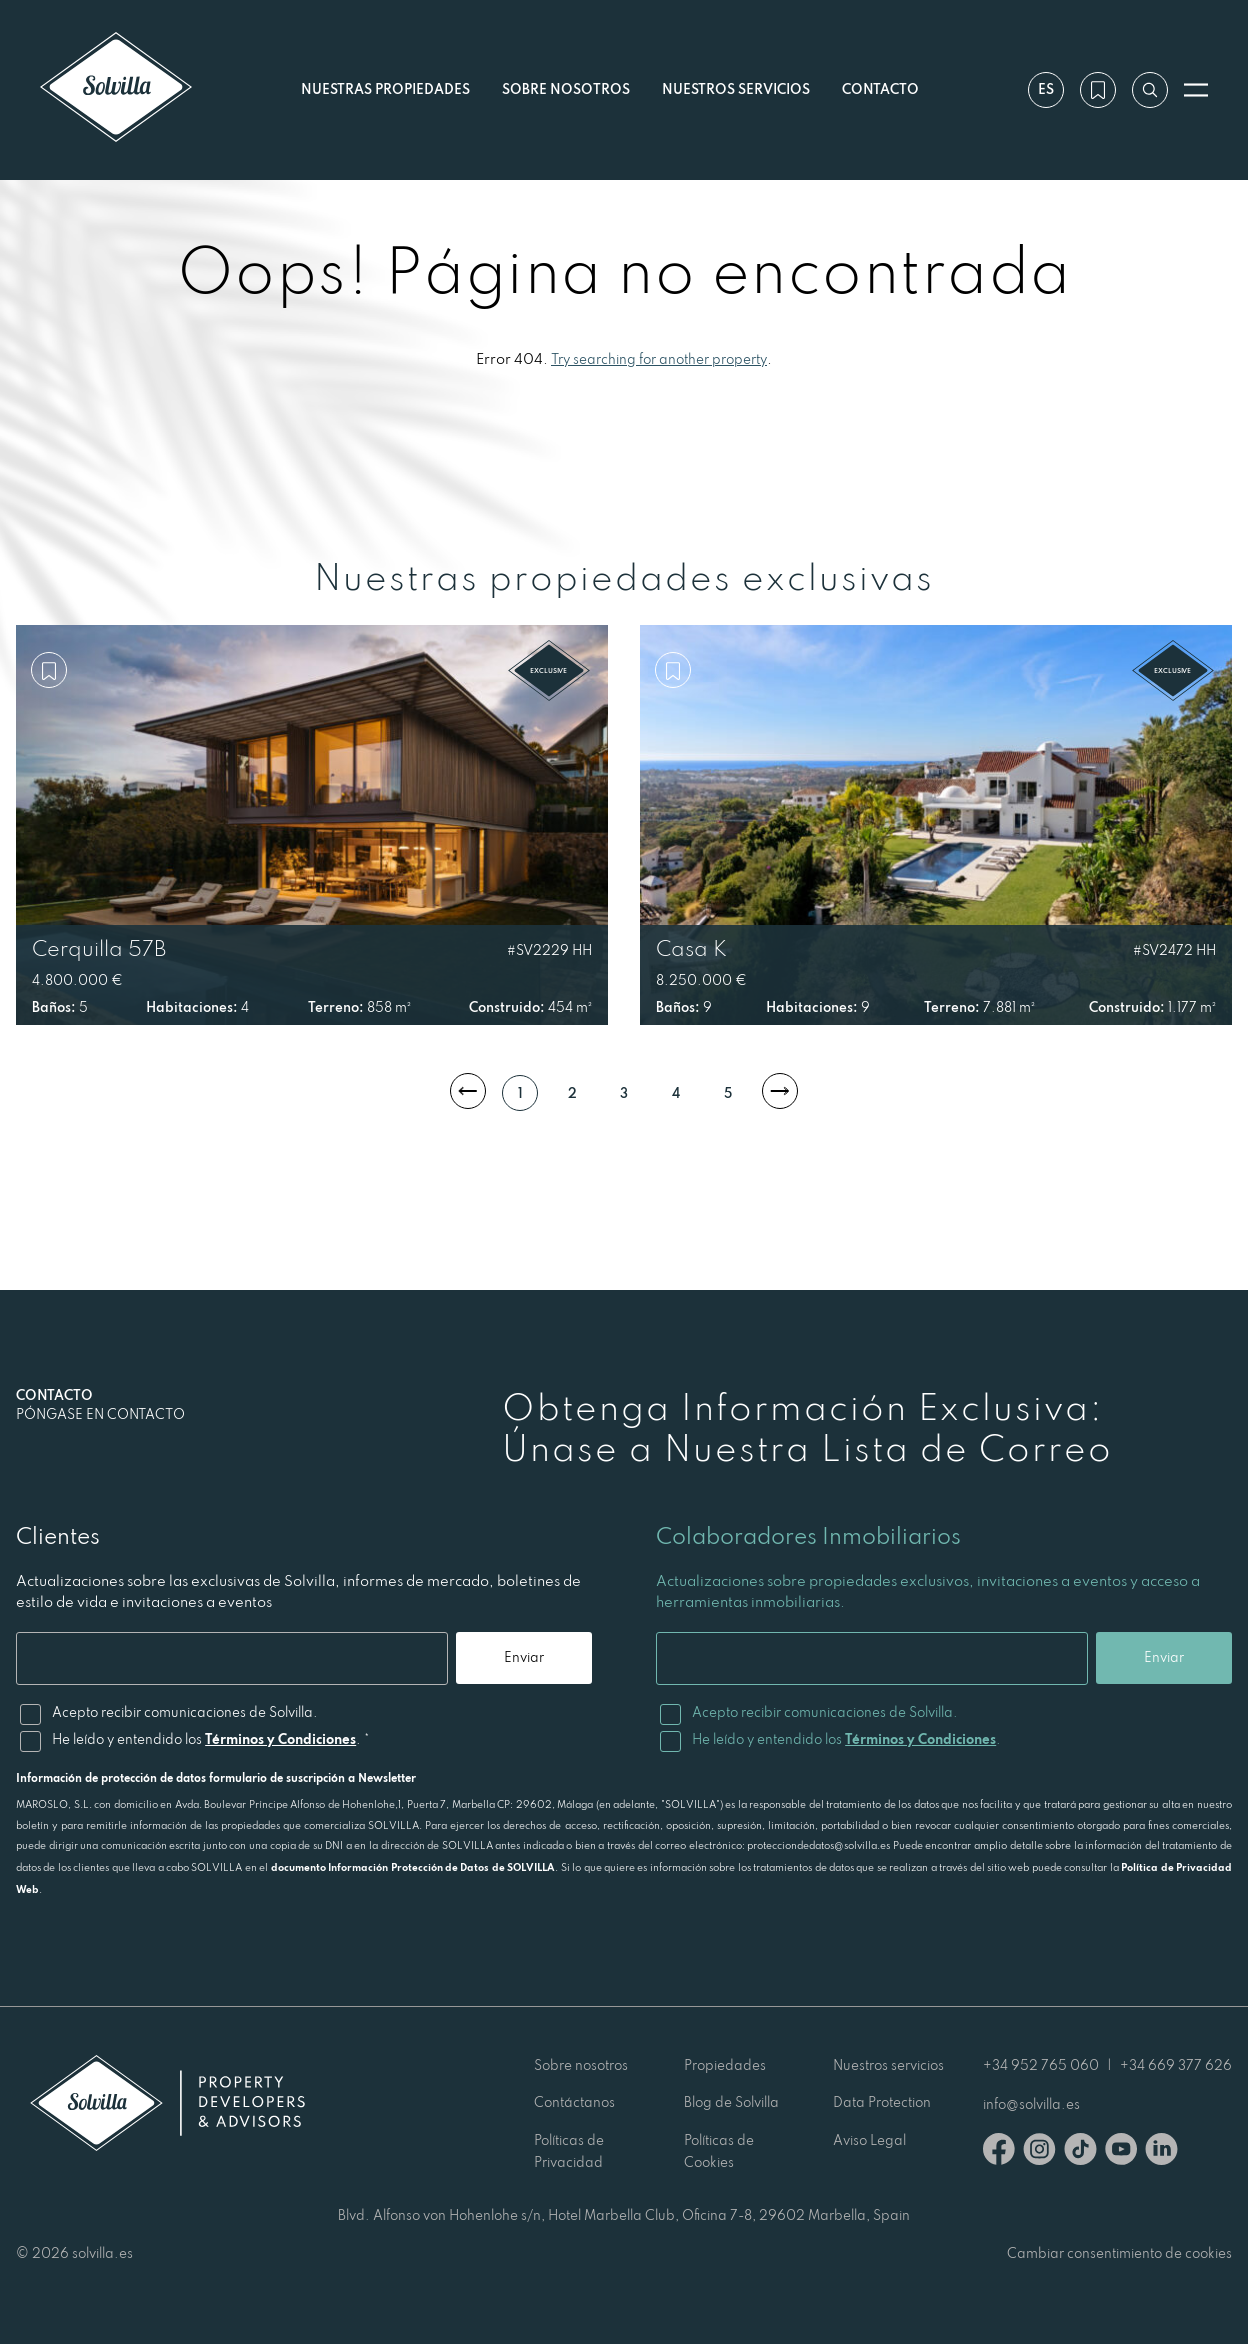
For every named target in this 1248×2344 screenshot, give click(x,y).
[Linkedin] (1161, 2152)
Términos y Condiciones (280, 1739)
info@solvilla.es (1031, 2104)
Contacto (880, 89)
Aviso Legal (869, 2140)
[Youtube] (1121, 2152)
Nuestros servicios (736, 89)
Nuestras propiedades (385, 89)
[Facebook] (999, 2152)
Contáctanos (574, 2102)
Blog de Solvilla (731, 2102)
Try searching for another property (659, 359)
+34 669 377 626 (1176, 2065)
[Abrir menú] (1196, 90)
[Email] (232, 1658)
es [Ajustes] (1046, 89)
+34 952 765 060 (1041, 2065)
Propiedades (725, 2065)
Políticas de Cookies (719, 2151)
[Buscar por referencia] (1150, 90)
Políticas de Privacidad (569, 2151)
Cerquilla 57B (99, 948)
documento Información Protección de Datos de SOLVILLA (413, 1867)
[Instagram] (1039, 2152)
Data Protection (882, 2102)
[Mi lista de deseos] (1098, 90)
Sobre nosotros (566, 89)
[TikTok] (1080, 2152)
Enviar (524, 1657)
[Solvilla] (116, 89)
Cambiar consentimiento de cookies (1119, 2253)
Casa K (691, 948)
